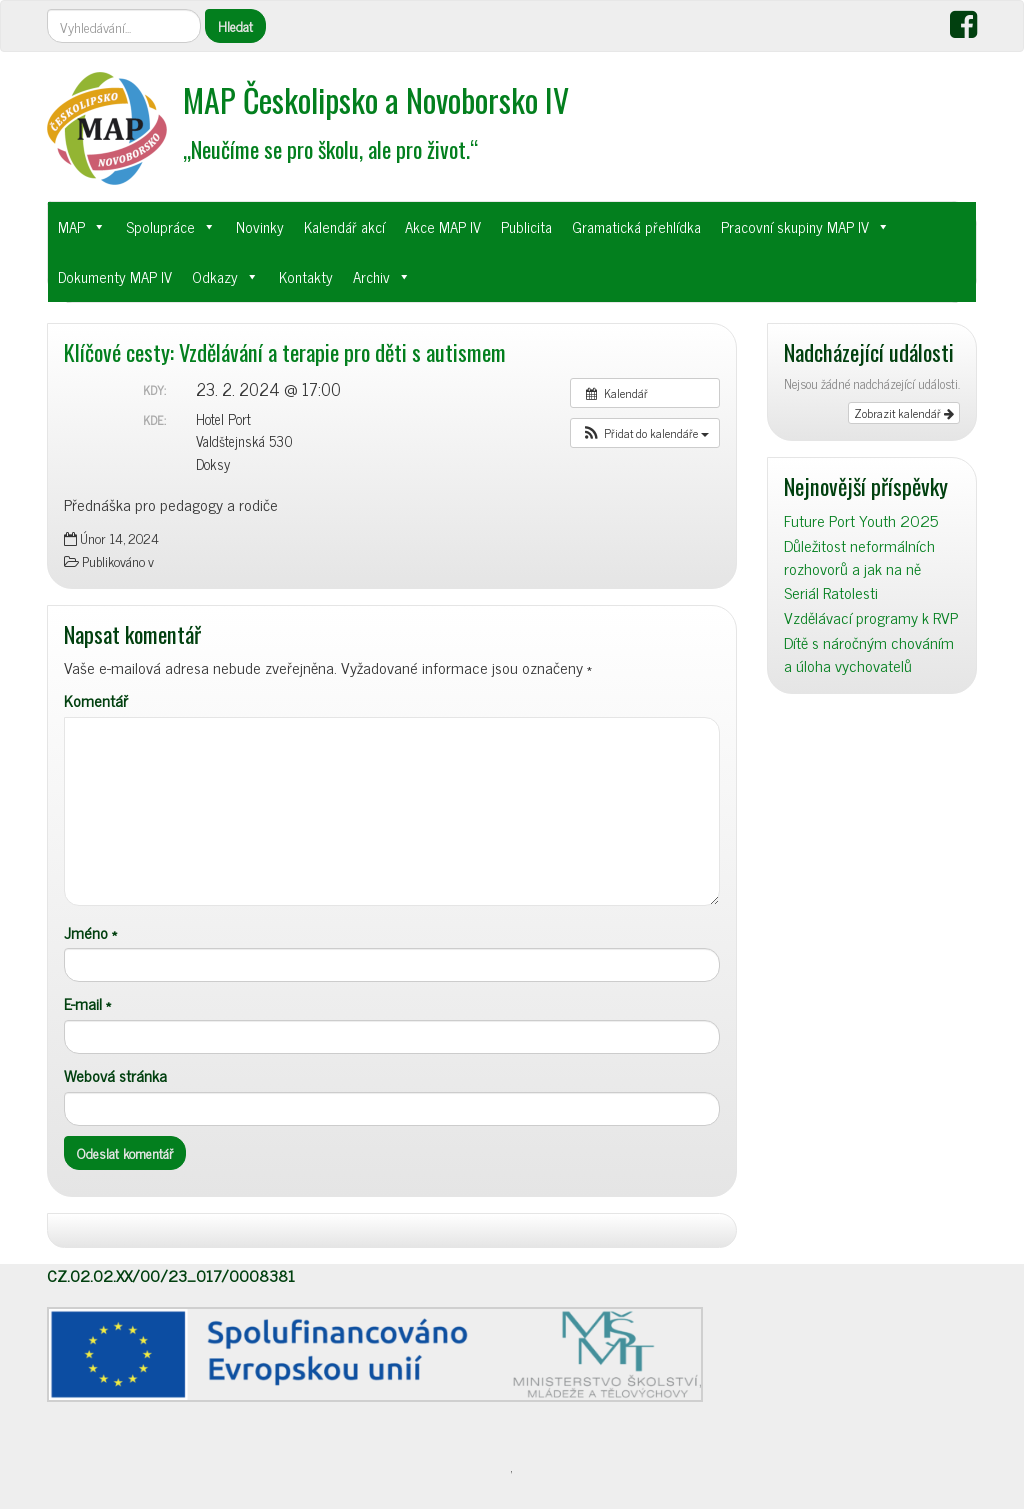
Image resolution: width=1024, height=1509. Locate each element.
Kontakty (306, 276)
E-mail (87, 1003)
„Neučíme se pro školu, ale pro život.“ (330, 148)
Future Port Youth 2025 (861, 520)
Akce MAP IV (443, 226)
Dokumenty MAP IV (115, 276)
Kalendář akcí (344, 226)
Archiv (371, 276)
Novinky (260, 226)
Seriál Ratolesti (831, 592)
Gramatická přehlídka (636, 226)
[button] (645, 433)
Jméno (90, 932)
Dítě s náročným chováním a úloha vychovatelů (869, 654)
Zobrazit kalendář (904, 413)
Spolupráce (160, 226)
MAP (71, 226)
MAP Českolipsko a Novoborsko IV (376, 99)
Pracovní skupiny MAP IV (795, 226)
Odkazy (215, 276)
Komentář (96, 700)
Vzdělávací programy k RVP (871, 617)
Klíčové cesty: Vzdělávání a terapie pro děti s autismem (285, 351)
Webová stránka (115, 1075)
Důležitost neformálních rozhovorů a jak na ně (859, 557)
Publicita (526, 226)
